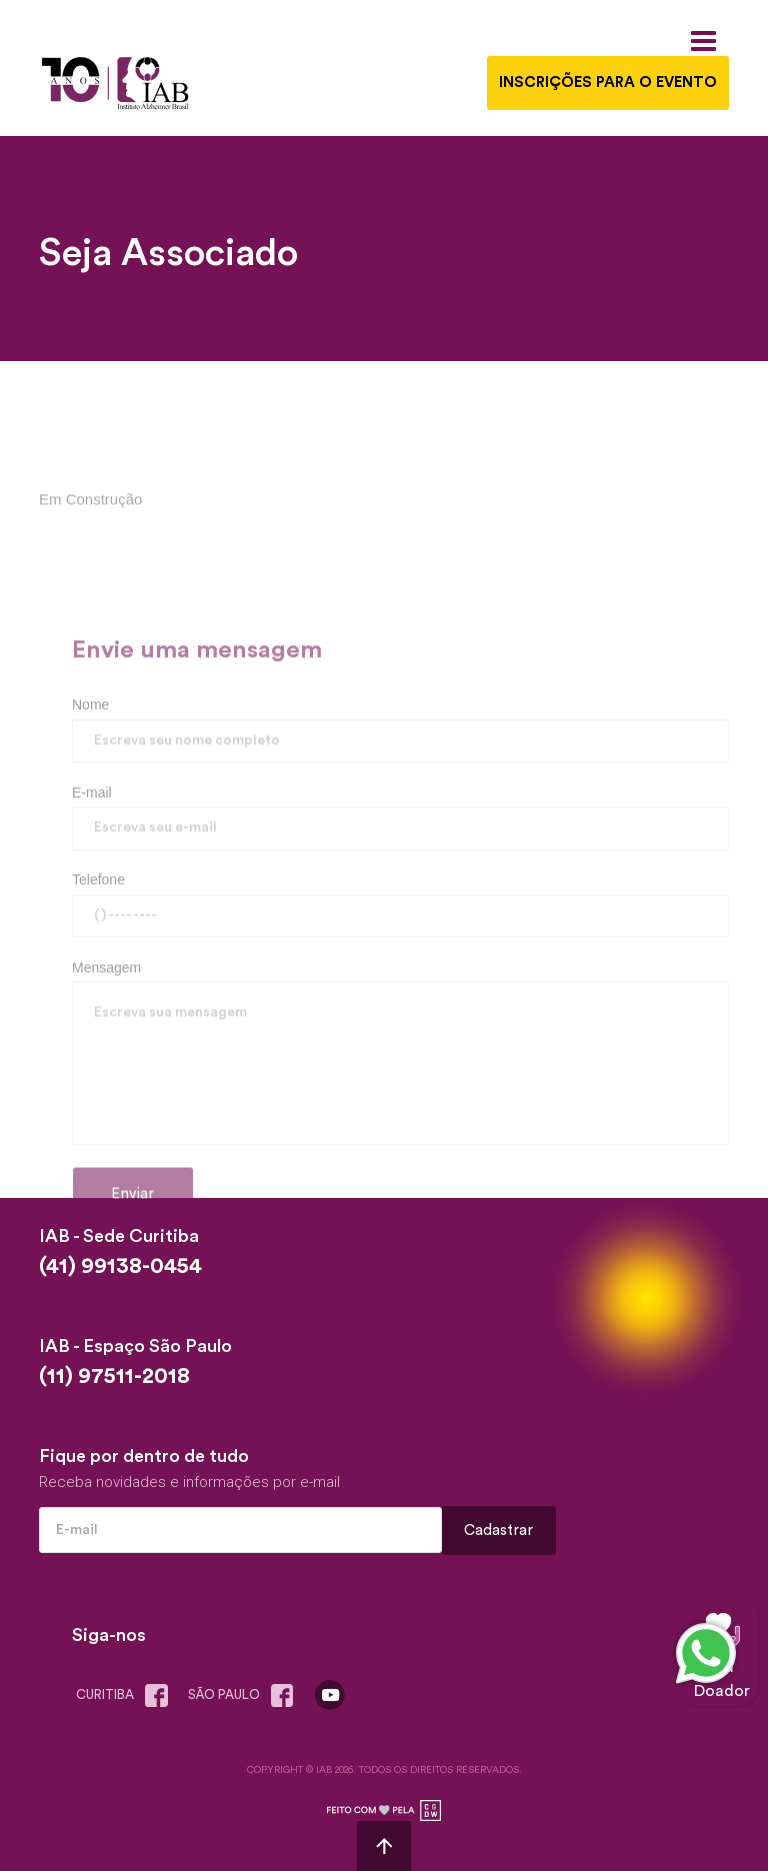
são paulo (245, 1695)
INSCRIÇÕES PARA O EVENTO (608, 82)
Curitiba (126, 1695)
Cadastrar (498, 1530)
